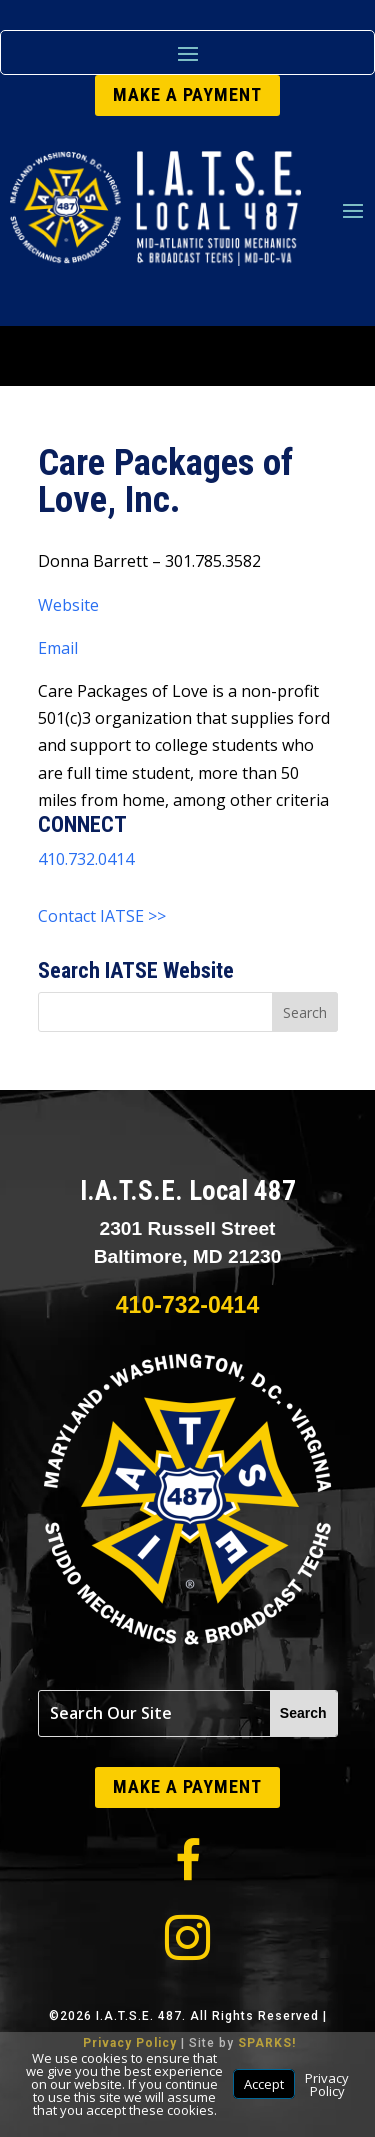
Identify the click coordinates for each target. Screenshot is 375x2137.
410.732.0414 (86, 859)
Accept (264, 2084)
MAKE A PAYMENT (187, 94)
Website (68, 605)
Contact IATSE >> (102, 916)
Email (58, 648)
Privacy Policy (327, 2084)
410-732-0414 (187, 1305)
